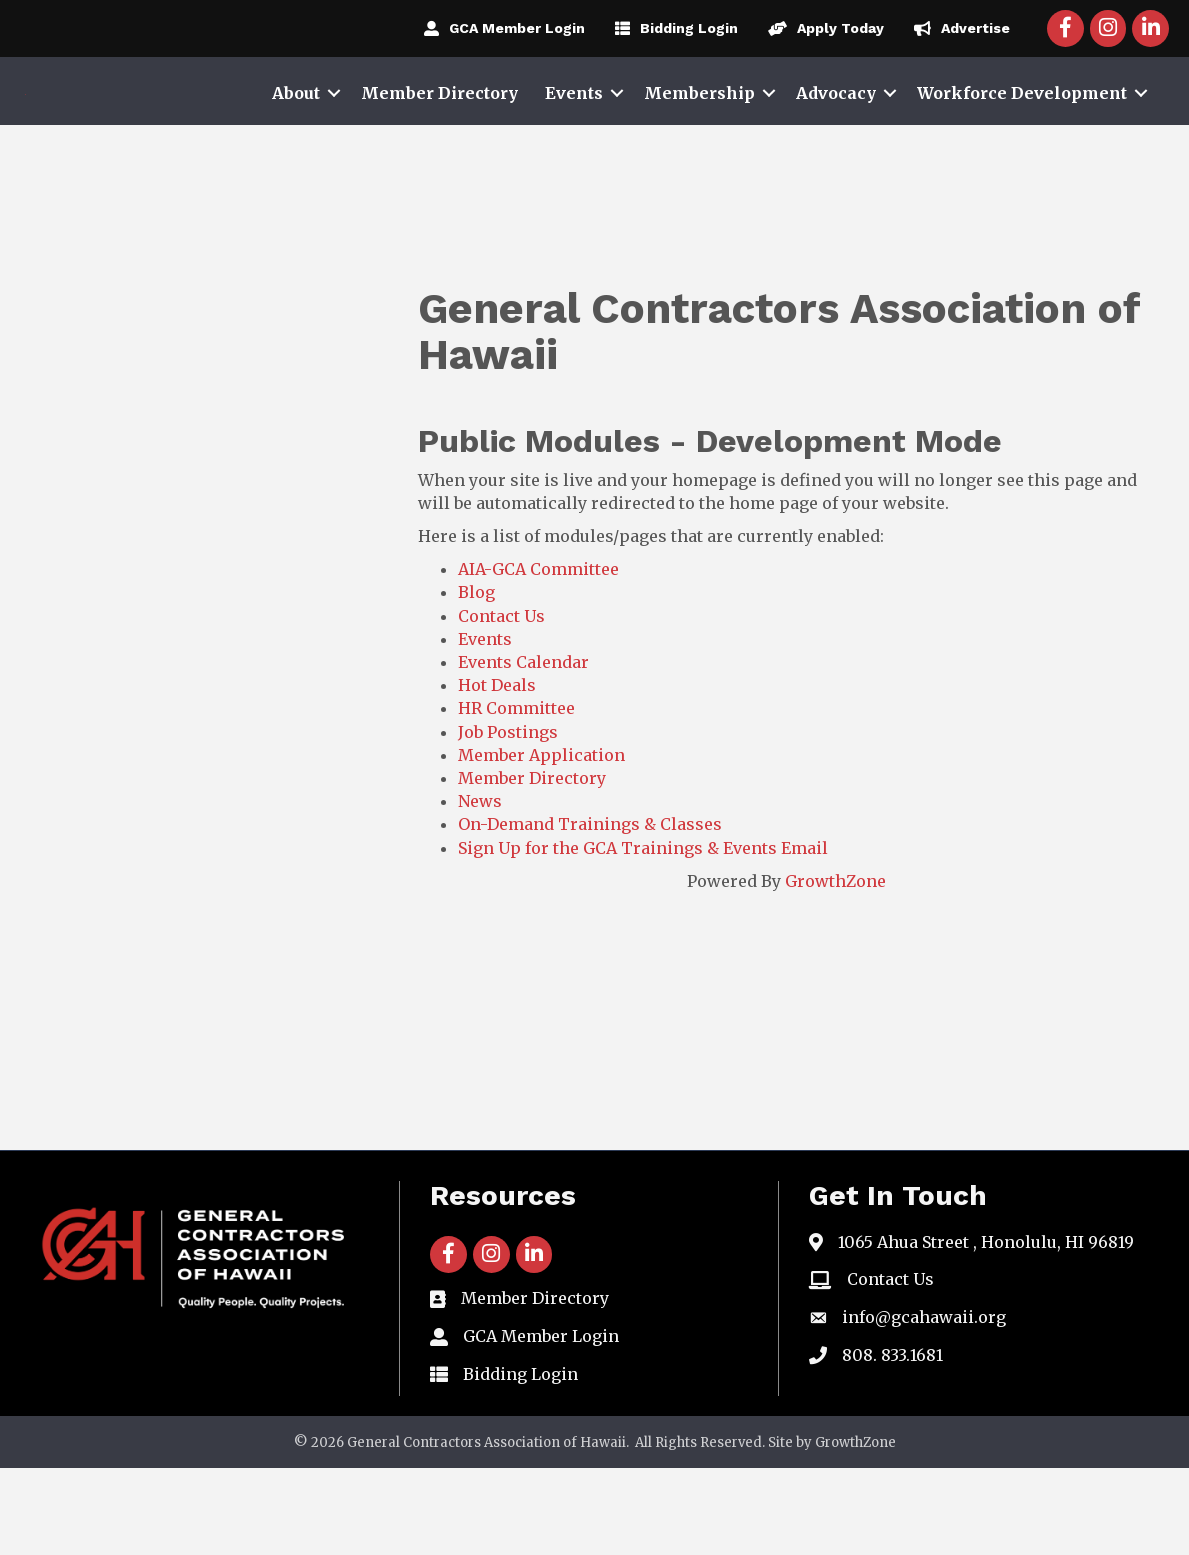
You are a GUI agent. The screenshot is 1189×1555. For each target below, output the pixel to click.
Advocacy (836, 136)
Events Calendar (523, 749)
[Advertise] (957, 28)
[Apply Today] (821, 28)
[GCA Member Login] (499, 28)
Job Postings (508, 818)
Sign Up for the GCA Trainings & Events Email (643, 934)
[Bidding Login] (671, 28)
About (296, 136)
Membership (699, 136)
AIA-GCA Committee (538, 656)
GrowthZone (835, 967)
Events (574, 136)
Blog (476, 679)
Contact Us (501, 702)
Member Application (541, 842)
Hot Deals (497, 772)
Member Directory (439, 136)
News (480, 888)
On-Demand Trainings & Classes (590, 911)
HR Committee (516, 795)
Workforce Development (1022, 136)
